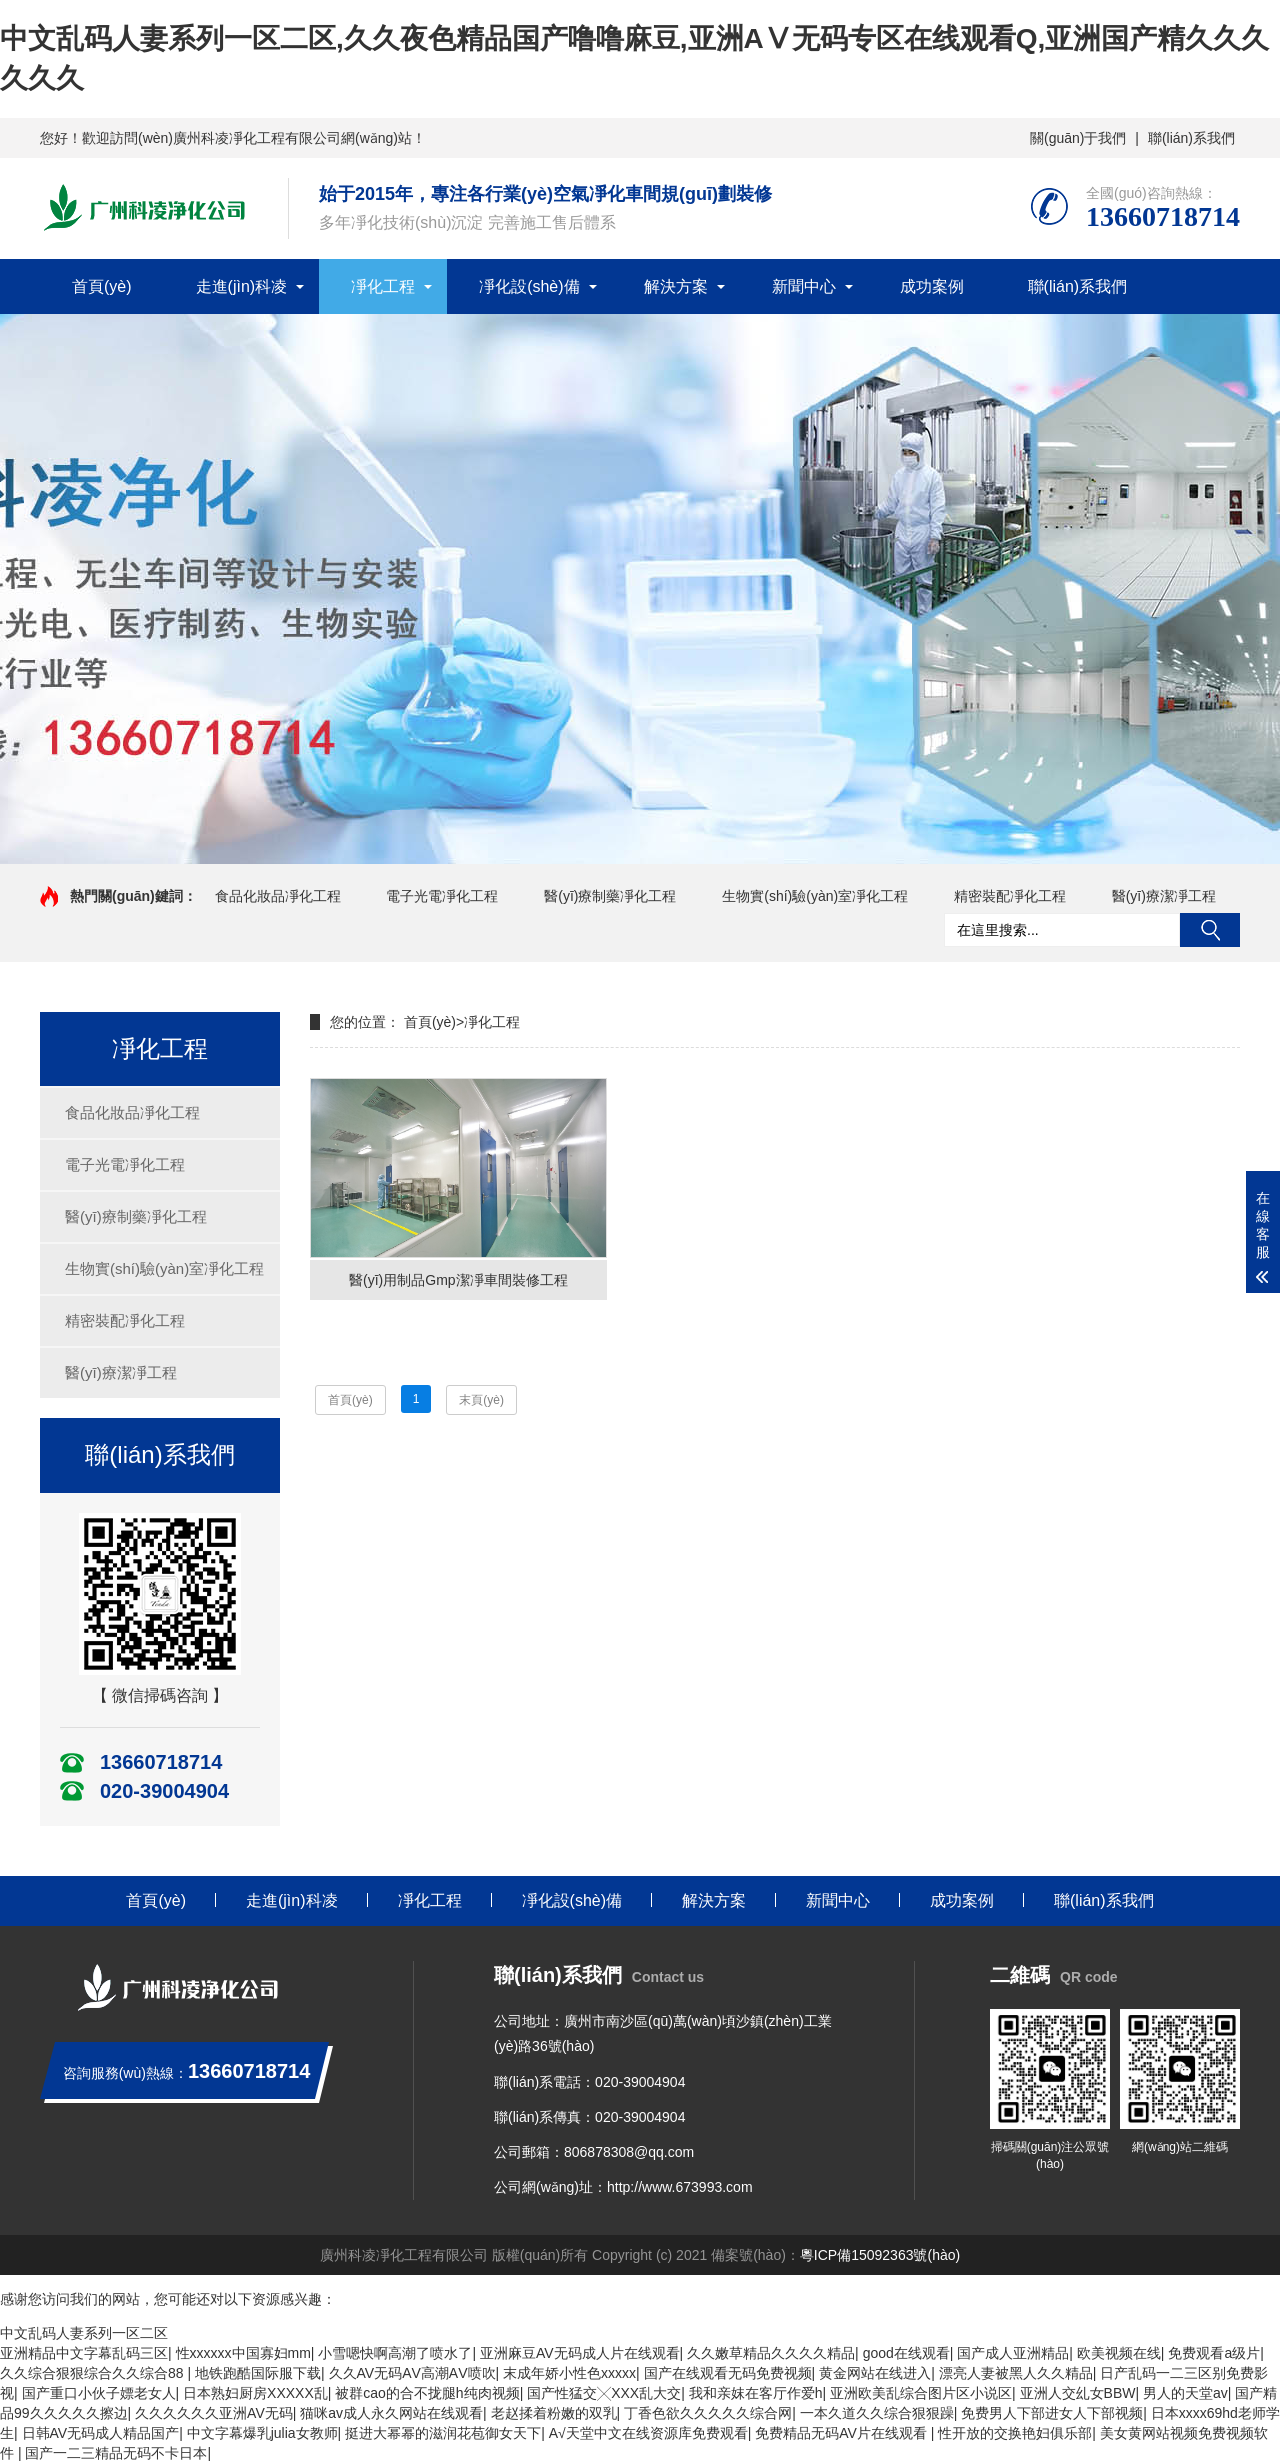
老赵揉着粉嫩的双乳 (554, 2413)
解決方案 (676, 286)
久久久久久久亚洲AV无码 (214, 2413)
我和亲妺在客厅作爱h (756, 2393)
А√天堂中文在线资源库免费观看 (648, 2433)
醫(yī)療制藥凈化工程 (610, 896)
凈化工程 (383, 286)
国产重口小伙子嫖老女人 (99, 2393)
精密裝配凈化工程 (1010, 896)
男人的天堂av (1185, 2393)
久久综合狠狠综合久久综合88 (93, 2373)
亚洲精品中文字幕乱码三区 (84, 2353)
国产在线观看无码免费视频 (728, 2373)
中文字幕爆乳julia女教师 (262, 2433)
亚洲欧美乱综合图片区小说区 (921, 2393)
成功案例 (932, 286)
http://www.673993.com (680, 2187)
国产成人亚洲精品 (1013, 2353)
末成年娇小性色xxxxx (569, 2373)
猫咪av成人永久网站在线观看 (391, 2413)
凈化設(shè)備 (529, 286)
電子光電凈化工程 (442, 896)
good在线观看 (906, 2353)
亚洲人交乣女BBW (1078, 2393)
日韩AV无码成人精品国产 (101, 2433)
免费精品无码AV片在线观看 (843, 2433)
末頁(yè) (481, 1400)
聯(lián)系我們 (1191, 138)
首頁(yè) (102, 286)
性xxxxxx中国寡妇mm (243, 2353)
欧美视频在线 (1119, 2353)
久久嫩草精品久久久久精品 (771, 2353)
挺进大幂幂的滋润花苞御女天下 (443, 2433)
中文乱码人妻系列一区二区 (84, 2333)
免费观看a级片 (1214, 2353)
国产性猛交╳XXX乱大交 (604, 2393)
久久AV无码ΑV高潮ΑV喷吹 (412, 2373)
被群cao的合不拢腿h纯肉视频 (427, 2393)
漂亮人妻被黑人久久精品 (1016, 2373)
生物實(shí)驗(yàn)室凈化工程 (815, 896)
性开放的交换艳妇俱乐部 (1015, 2433)
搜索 (1210, 930)
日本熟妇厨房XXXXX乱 (255, 2393)
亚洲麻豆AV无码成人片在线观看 (580, 2353)
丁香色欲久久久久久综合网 (708, 2413)
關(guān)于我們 (1078, 138)
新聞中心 (804, 286)
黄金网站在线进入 (875, 2373)
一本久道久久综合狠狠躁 (877, 2413)
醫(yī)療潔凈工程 (1164, 896)
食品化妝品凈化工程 (278, 896)
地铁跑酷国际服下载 (258, 2373)
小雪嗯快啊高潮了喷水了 (395, 2353)
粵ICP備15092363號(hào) (880, 2255)
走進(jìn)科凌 (242, 286)
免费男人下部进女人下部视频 (1052, 2413)
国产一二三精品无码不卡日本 (116, 2453)
